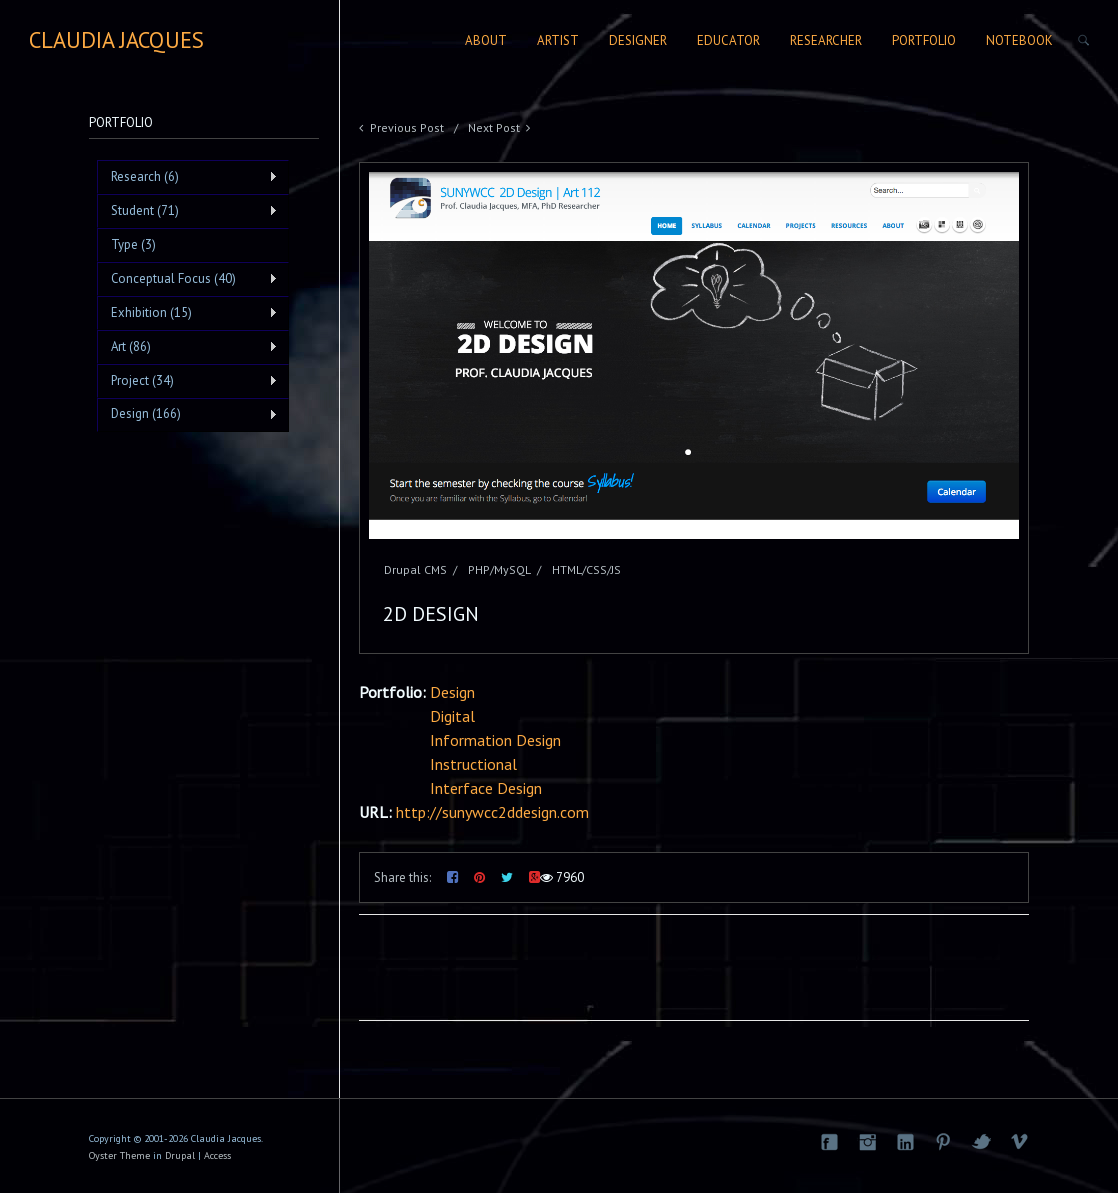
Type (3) (133, 244)
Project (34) (187, 381)
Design (452, 692)
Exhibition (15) (187, 313)
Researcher (826, 40)
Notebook (1019, 40)
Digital (452, 716)
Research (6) (187, 177)
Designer (638, 40)
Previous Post (407, 127)
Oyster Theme (119, 1155)
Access (217, 1155)
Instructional (473, 764)
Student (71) (187, 211)
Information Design (495, 740)
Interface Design (486, 788)
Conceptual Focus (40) (187, 279)
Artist (558, 40)
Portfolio (924, 40)
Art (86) (187, 347)
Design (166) (187, 414)
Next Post (494, 127)
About (486, 40)
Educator (728, 40)
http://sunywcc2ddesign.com (492, 812)
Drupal (180, 1155)
